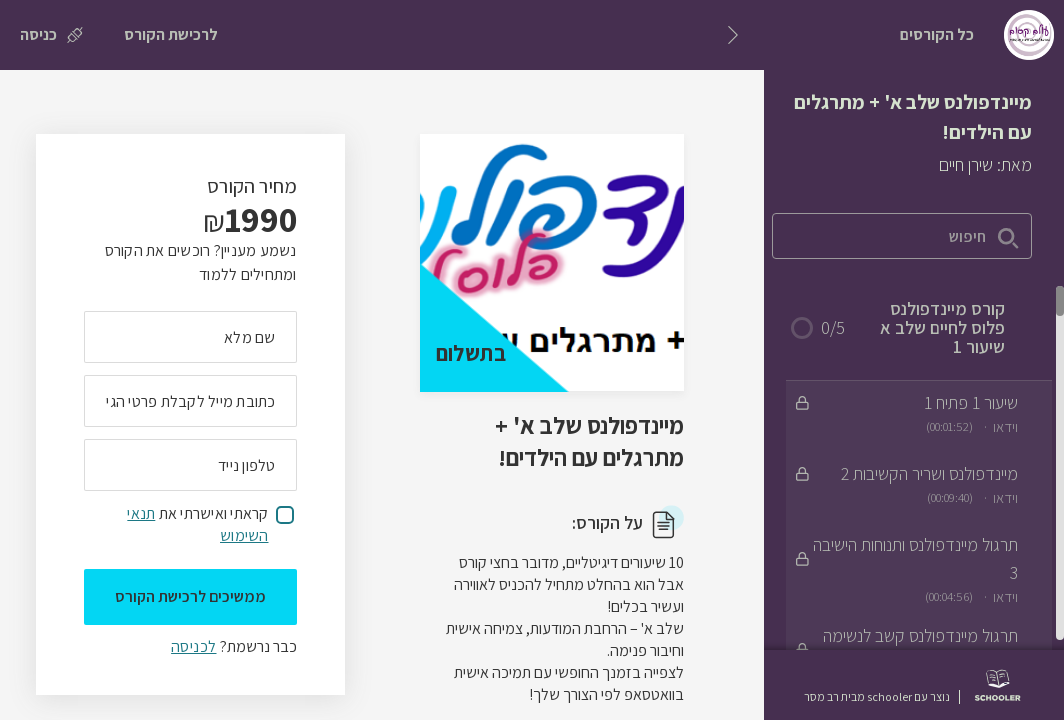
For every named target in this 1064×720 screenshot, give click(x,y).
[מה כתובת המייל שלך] (190, 401)
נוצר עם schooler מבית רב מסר (877, 697)
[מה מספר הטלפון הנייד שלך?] (190, 465)
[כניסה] (51, 35)
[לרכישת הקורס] (171, 35)
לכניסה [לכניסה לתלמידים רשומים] (193, 646)
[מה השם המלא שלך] (190, 337)
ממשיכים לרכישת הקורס (190, 596)
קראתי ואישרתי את (197, 524)
